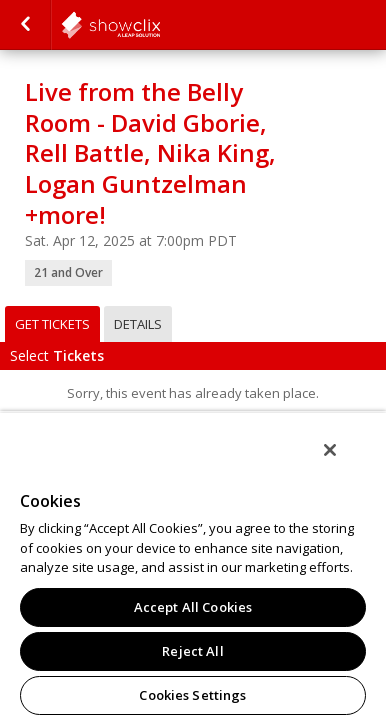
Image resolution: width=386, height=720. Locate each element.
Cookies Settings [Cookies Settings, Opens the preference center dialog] (192, 695)
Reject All (192, 651)
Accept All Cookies (193, 607)
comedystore (160, 25)
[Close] (344, 463)
